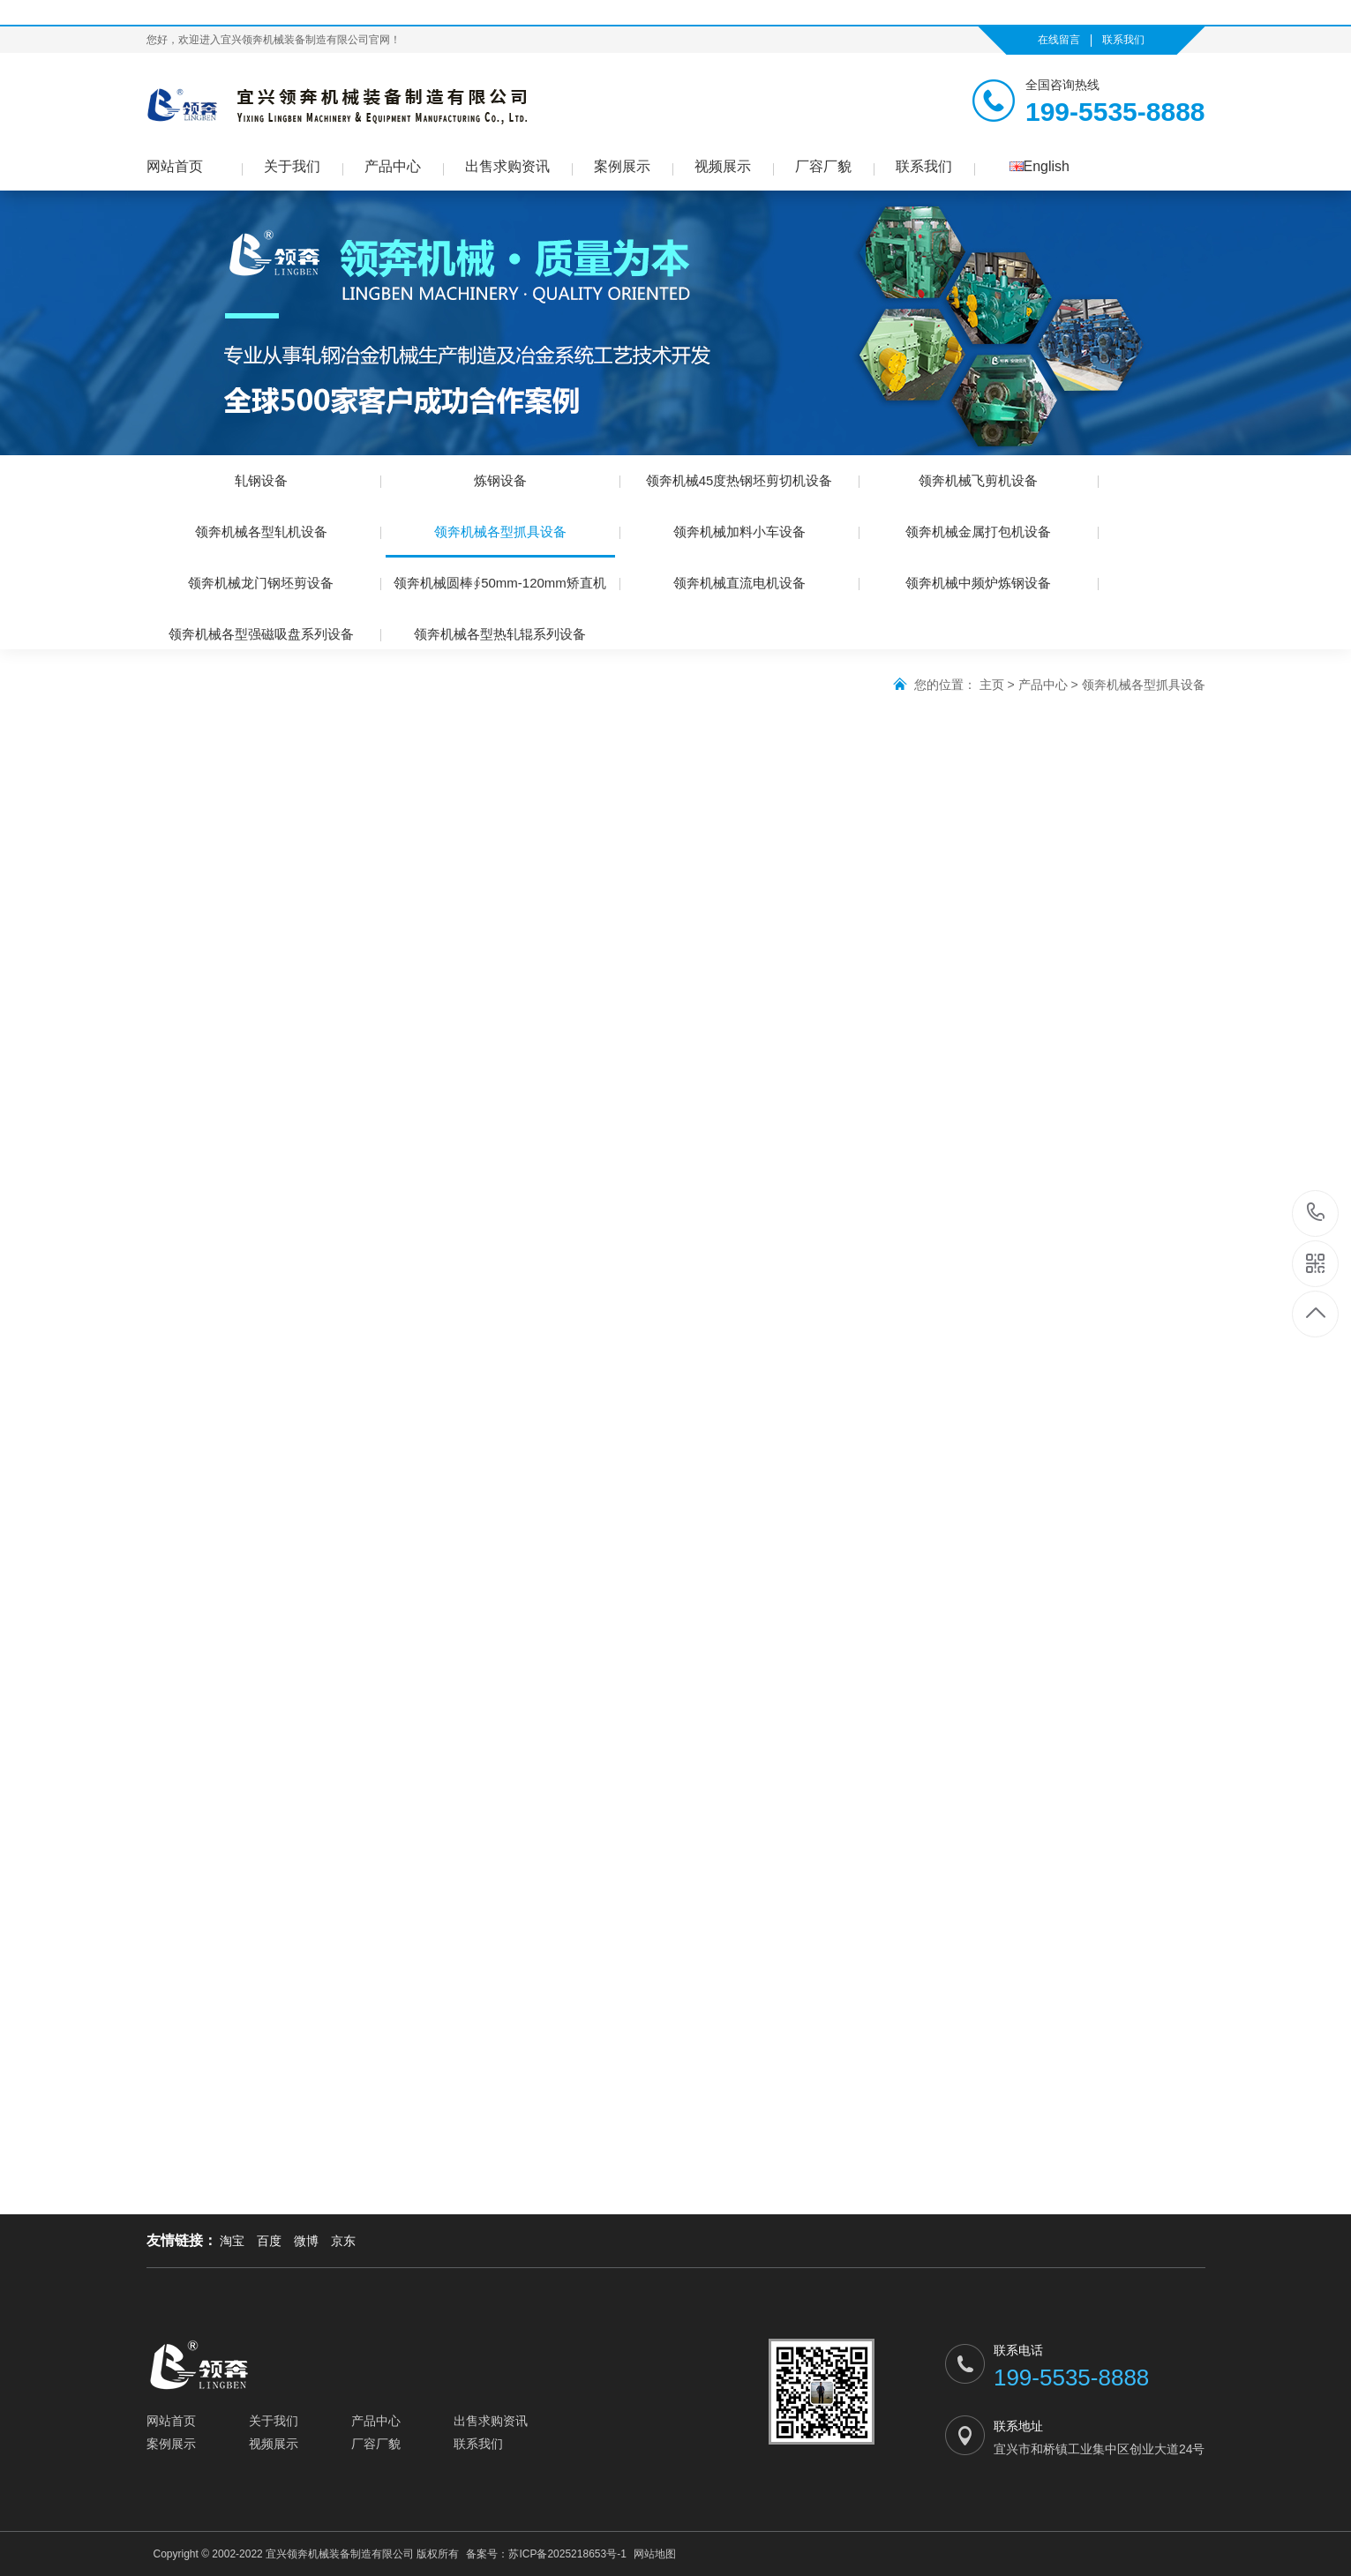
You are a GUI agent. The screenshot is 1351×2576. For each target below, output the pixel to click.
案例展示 (622, 166)
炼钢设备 (500, 480)
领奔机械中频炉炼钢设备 (978, 582)
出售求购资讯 (507, 166)
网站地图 (655, 2554)
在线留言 (1059, 40)
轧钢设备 (261, 480)
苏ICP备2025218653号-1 (567, 2554)
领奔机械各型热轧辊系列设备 (500, 633)
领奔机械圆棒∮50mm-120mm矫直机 (500, 582)
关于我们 (292, 166)
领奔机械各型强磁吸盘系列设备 (261, 633)
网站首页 (174, 166)
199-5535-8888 (1316, 1213)
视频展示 (722, 166)
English (1039, 166)
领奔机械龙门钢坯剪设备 (261, 582)
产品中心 (392, 166)
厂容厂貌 (823, 166)
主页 (991, 685)
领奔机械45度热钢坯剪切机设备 (739, 480)
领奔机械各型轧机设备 (261, 531)
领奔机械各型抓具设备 (500, 541)
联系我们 (1123, 40)
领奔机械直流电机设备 (739, 582)
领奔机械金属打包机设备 (978, 531)
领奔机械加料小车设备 (739, 531)
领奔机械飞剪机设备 (978, 480)
